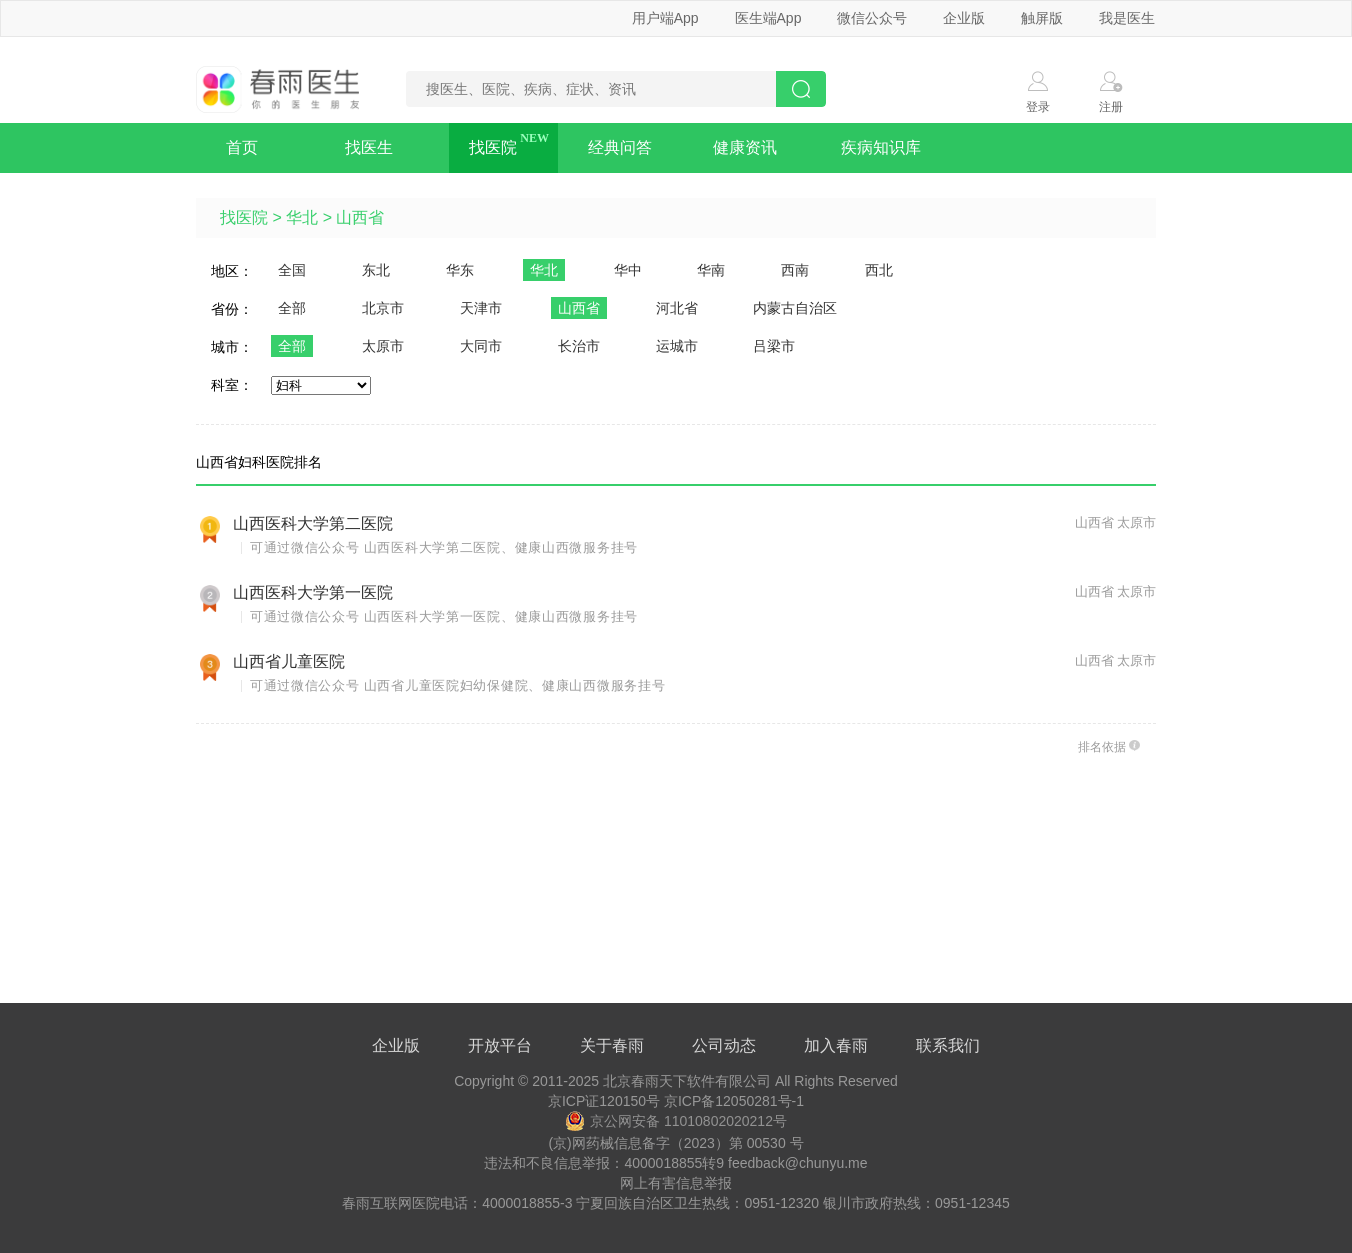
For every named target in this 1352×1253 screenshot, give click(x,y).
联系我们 (948, 1045)
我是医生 (1127, 18)
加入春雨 (836, 1045)
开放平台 (500, 1045)
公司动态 (724, 1045)
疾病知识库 (881, 147)
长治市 (579, 346)
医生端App (768, 18)
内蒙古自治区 (795, 308)
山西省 (360, 217)
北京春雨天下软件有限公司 (687, 1081)
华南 (711, 270)
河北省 (677, 308)
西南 (795, 270)
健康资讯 (745, 147)
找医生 (369, 147)
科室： (232, 385)
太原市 (383, 346)
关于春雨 (612, 1045)
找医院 (493, 147)
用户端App (665, 18)
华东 (460, 270)
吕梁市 (774, 346)
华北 (302, 217)
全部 (292, 308)
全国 (292, 270)
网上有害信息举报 (676, 1183)
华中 (628, 270)
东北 (376, 270)
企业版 (964, 18)
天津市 (481, 308)
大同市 (481, 346)
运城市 (677, 346)
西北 (879, 270)
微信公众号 (872, 18)
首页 (242, 147)
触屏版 (1042, 18)
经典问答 (620, 147)
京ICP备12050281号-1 (734, 1101)
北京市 (383, 308)
